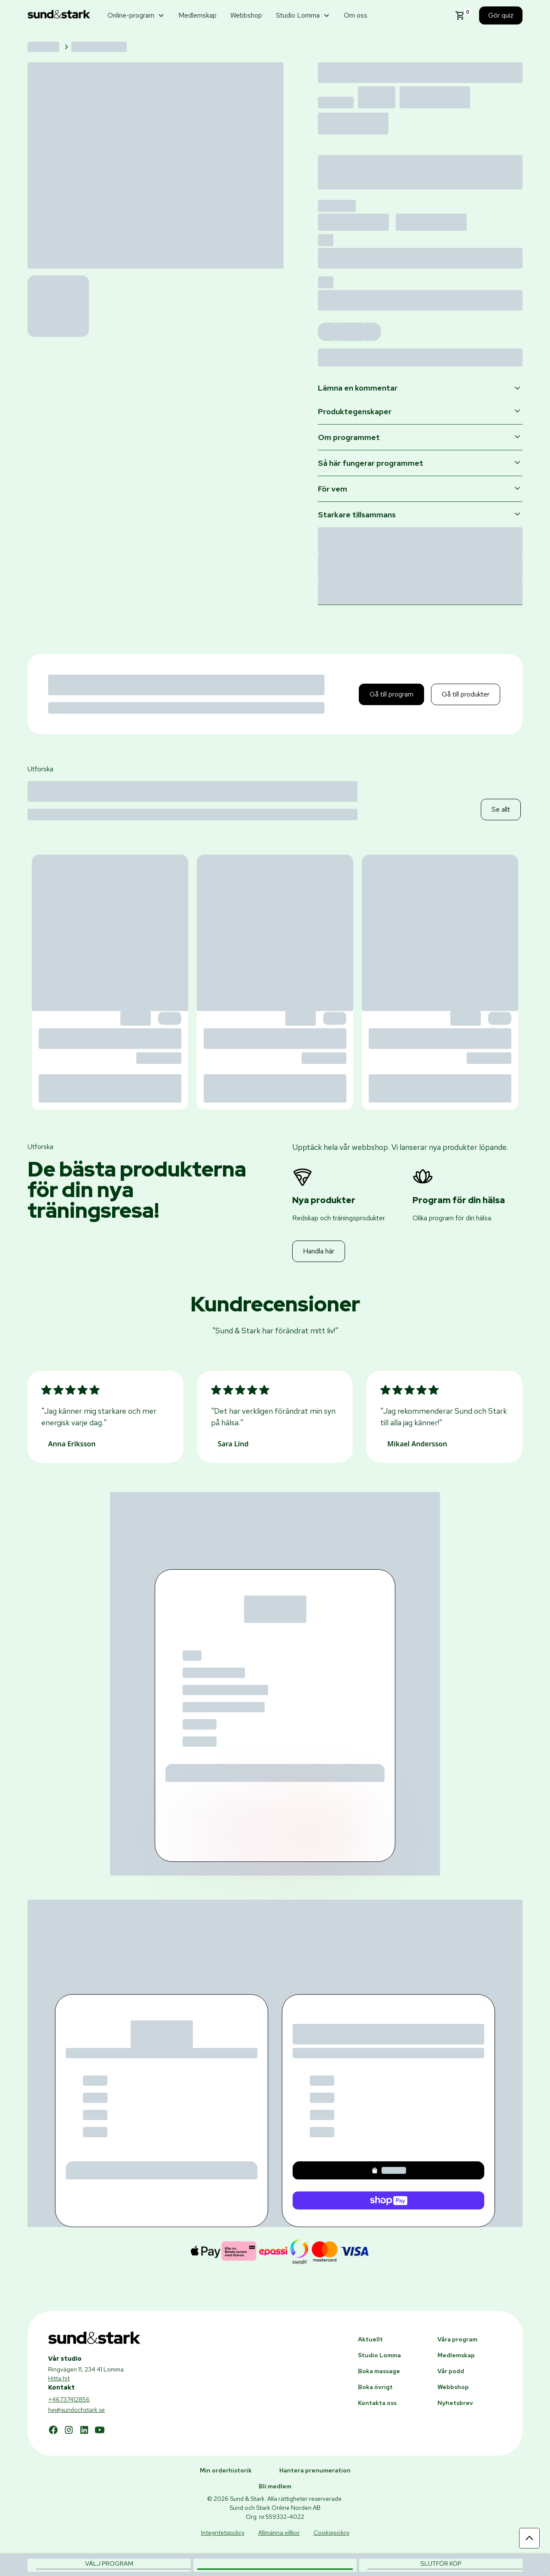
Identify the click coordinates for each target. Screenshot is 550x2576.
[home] (59, 15)
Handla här (318, 1251)
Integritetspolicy (222, 2532)
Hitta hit (59, 2378)
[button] (136, 15)
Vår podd (450, 2371)
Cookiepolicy (331, 2532)
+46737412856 (69, 2399)
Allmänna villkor (279, 2532)
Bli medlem (275, 2486)
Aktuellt (370, 2339)
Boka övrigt (375, 2387)
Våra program (457, 2339)
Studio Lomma (379, 2355)
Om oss (355, 15)
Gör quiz (500, 15)
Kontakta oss (377, 2403)
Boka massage (379, 2371)
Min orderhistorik (226, 2470)
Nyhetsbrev (455, 2403)
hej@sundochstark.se (76, 2410)
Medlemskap (197, 15)
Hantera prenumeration (315, 2470)
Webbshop (246, 15)
